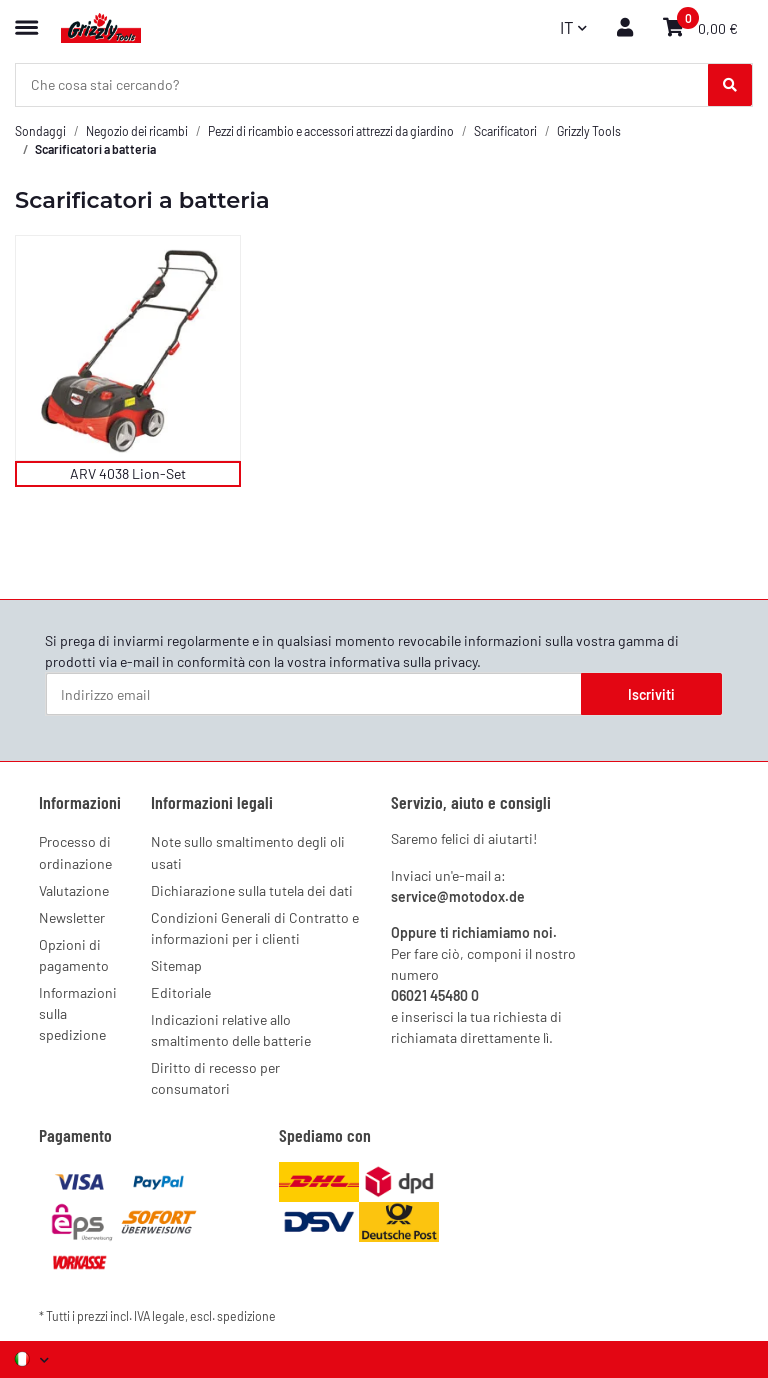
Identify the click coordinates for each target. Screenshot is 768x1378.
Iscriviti (651, 694)
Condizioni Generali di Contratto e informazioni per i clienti (255, 928)
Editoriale (181, 992)
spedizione (246, 1316)
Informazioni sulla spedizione (78, 1013)
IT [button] (567, 27)
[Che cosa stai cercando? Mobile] (362, 85)
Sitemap (176, 965)
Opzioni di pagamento (74, 955)
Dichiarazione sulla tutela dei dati (252, 890)
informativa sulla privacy (403, 661)
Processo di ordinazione (75, 852)
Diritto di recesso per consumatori (215, 1078)
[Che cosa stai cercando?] (730, 85)
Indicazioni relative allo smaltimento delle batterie (231, 1030)
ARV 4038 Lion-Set (128, 473)
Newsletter (72, 917)
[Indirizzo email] (314, 694)
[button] (625, 27)
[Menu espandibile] (26, 18)
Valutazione (74, 890)
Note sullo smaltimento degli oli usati (248, 852)
